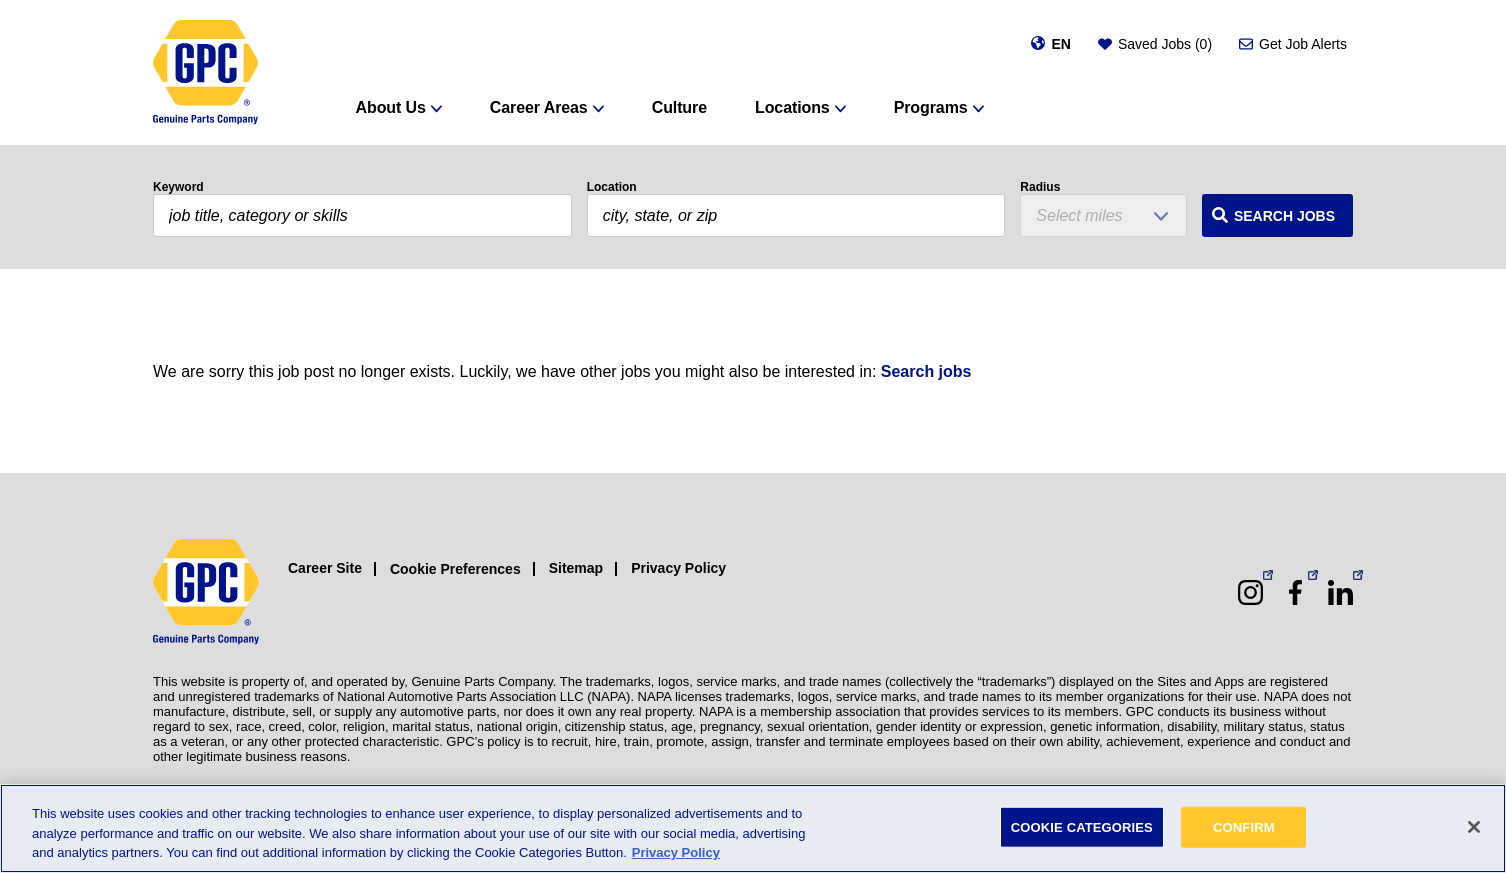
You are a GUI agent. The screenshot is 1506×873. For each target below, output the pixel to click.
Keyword (178, 187)
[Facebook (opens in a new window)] (1295, 592)
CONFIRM (1244, 826)
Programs (931, 107)
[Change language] (1050, 44)
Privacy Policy (678, 568)
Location (612, 187)
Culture (679, 107)
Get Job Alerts (1303, 44)
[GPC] (205, 72)
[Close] (1474, 827)
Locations (792, 107)
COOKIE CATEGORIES (1082, 826)
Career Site (325, 568)
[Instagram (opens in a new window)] (1250, 592)
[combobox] (796, 215)
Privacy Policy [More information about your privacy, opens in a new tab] (676, 852)
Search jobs (926, 371)
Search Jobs (1284, 216)
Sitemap (576, 568)
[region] (753, 828)
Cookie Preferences (455, 569)
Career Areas (539, 107)
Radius (1040, 187)
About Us (391, 107)
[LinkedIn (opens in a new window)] (1340, 592)
